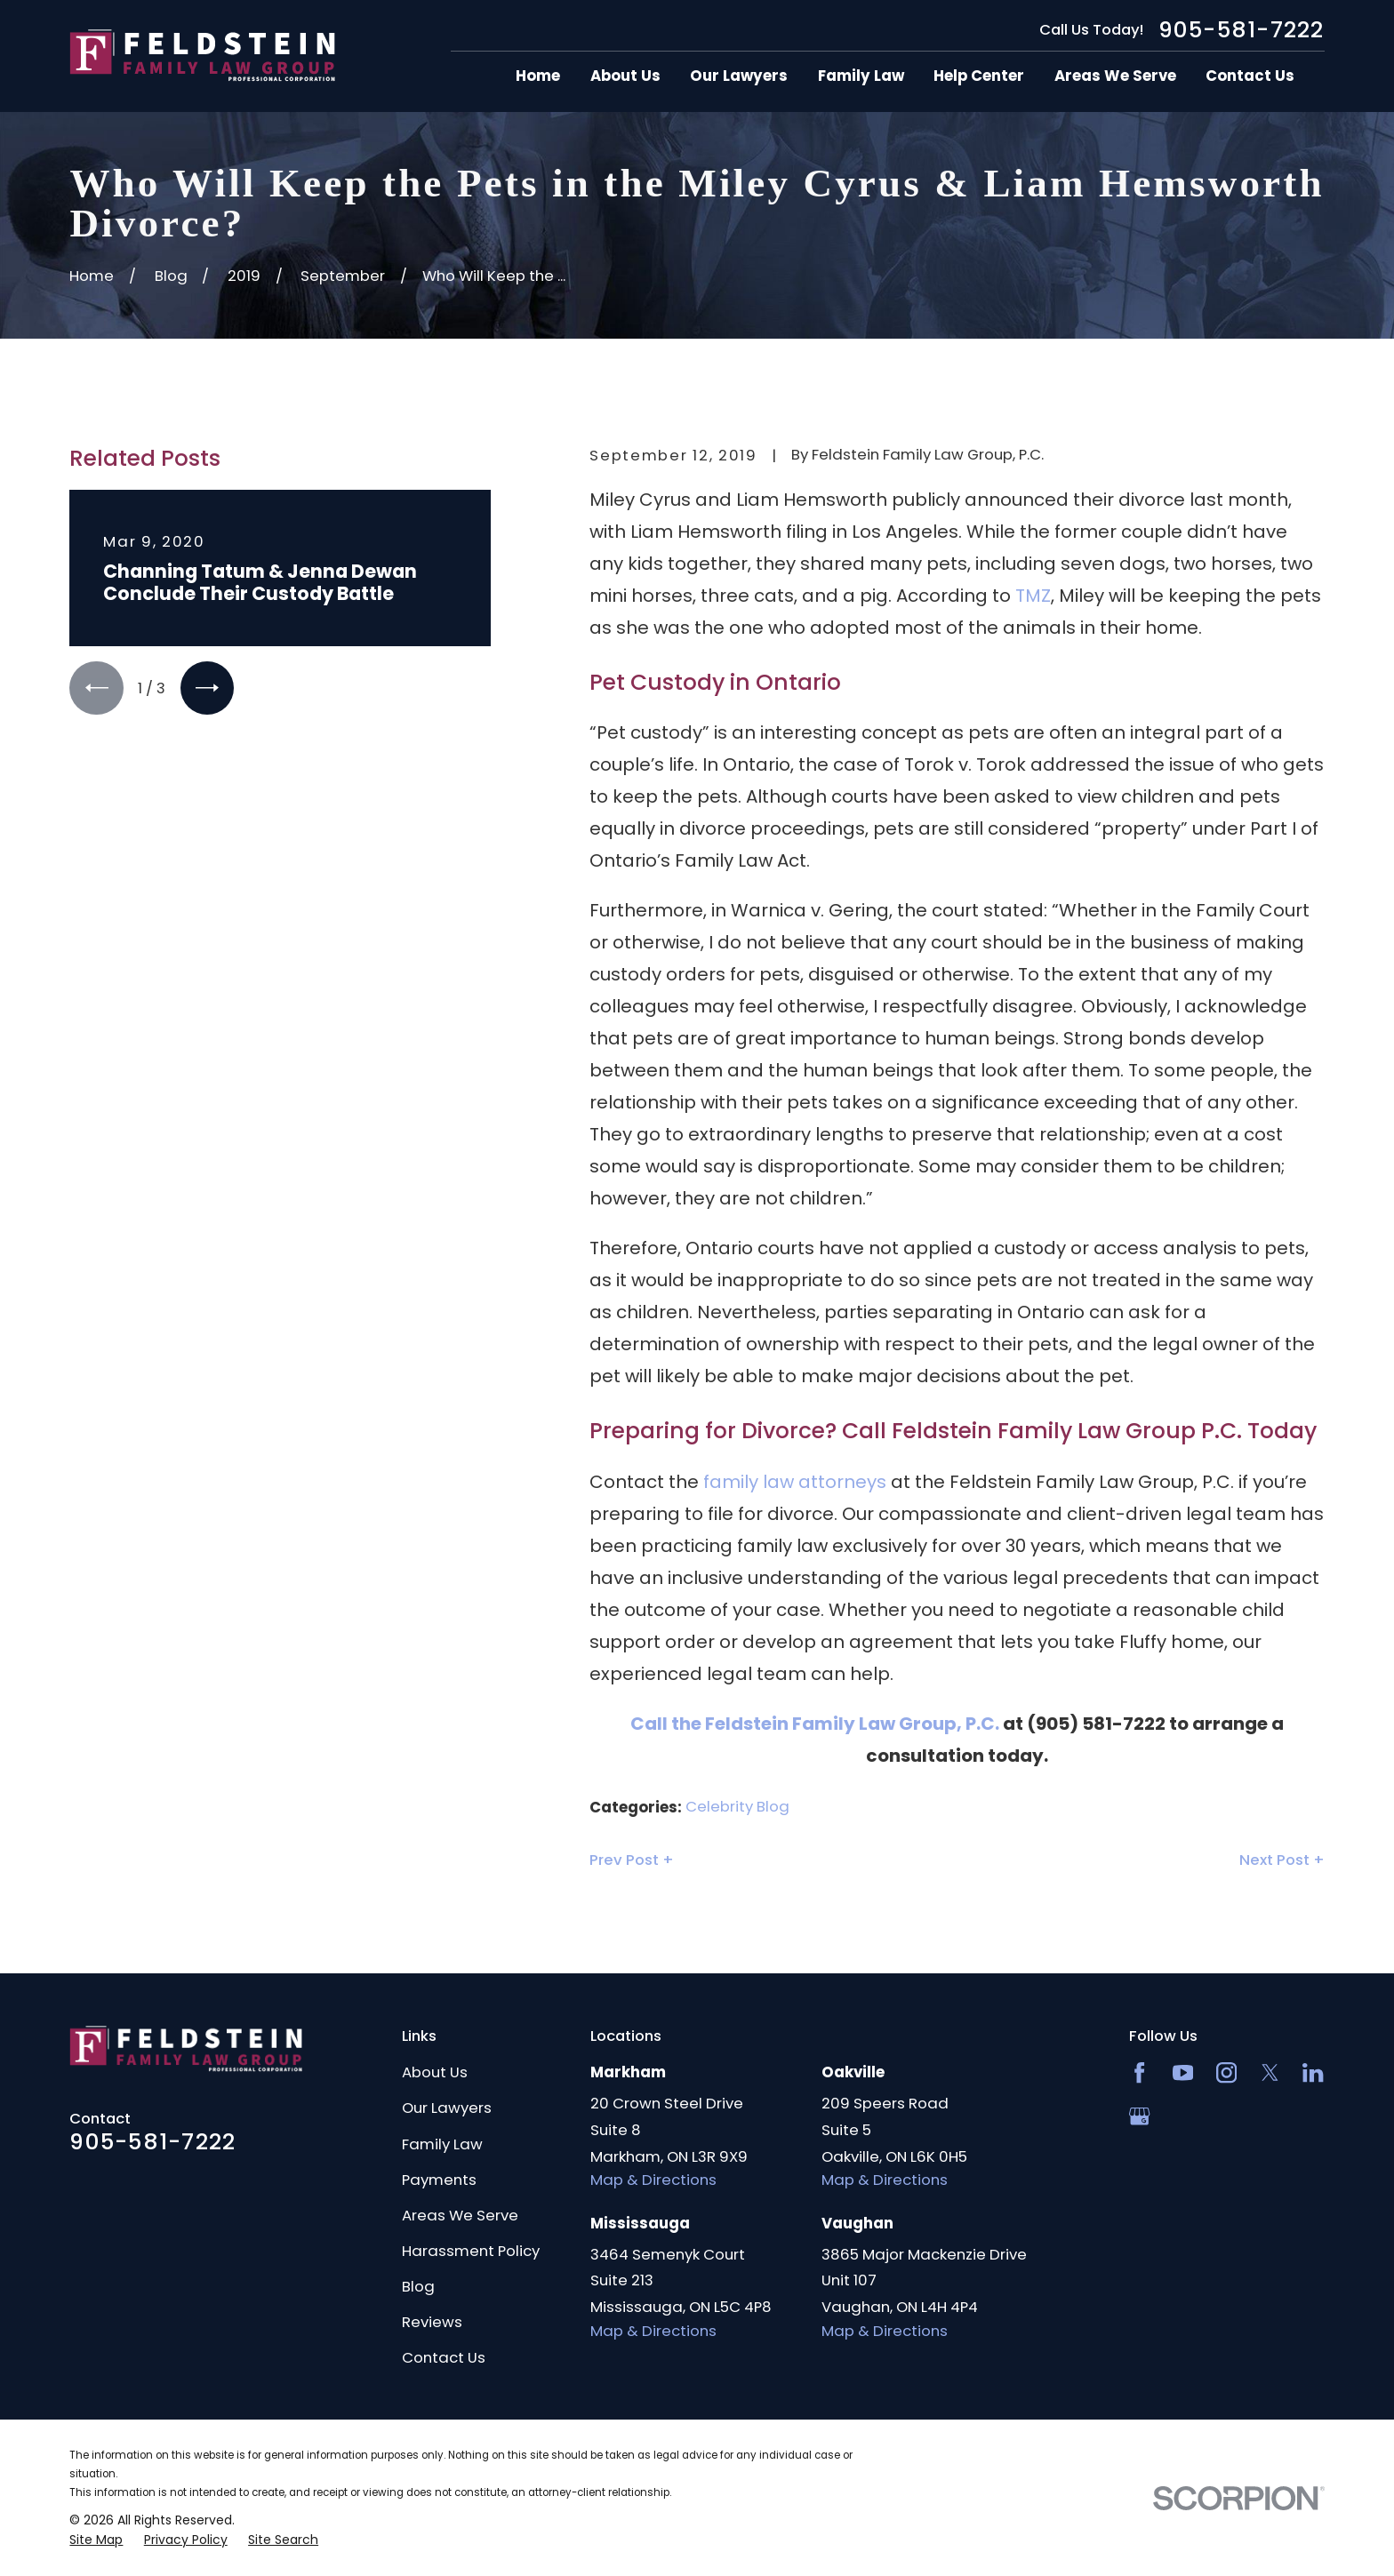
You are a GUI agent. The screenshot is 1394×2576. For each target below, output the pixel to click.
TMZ (1033, 595)
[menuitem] (96, 2540)
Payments (439, 2179)
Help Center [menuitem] (978, 76)
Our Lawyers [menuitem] (739, 76)
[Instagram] (1226, 2072)
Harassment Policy (471, 2250)
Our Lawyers (447, 2107)
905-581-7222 (1241, 30)
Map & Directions (653, 2179)
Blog (418, 2286)
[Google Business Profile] (1139, 2116)
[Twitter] (1270, 2072)
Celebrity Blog (737, 1806)
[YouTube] (1183, 2072)
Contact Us (443, 2357)
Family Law (442, 2144)
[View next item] (207, 688)
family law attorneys (794, 1481)
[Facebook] (1139, 2072)
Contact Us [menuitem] (1250, 76)
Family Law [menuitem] (861, 76)
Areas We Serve (460, 2215)
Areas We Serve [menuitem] (1115, 76)
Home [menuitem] (538, 76)
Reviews (432, 2321)
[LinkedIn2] (1312, 2072)
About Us (435, 2072)
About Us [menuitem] (625, 76)
